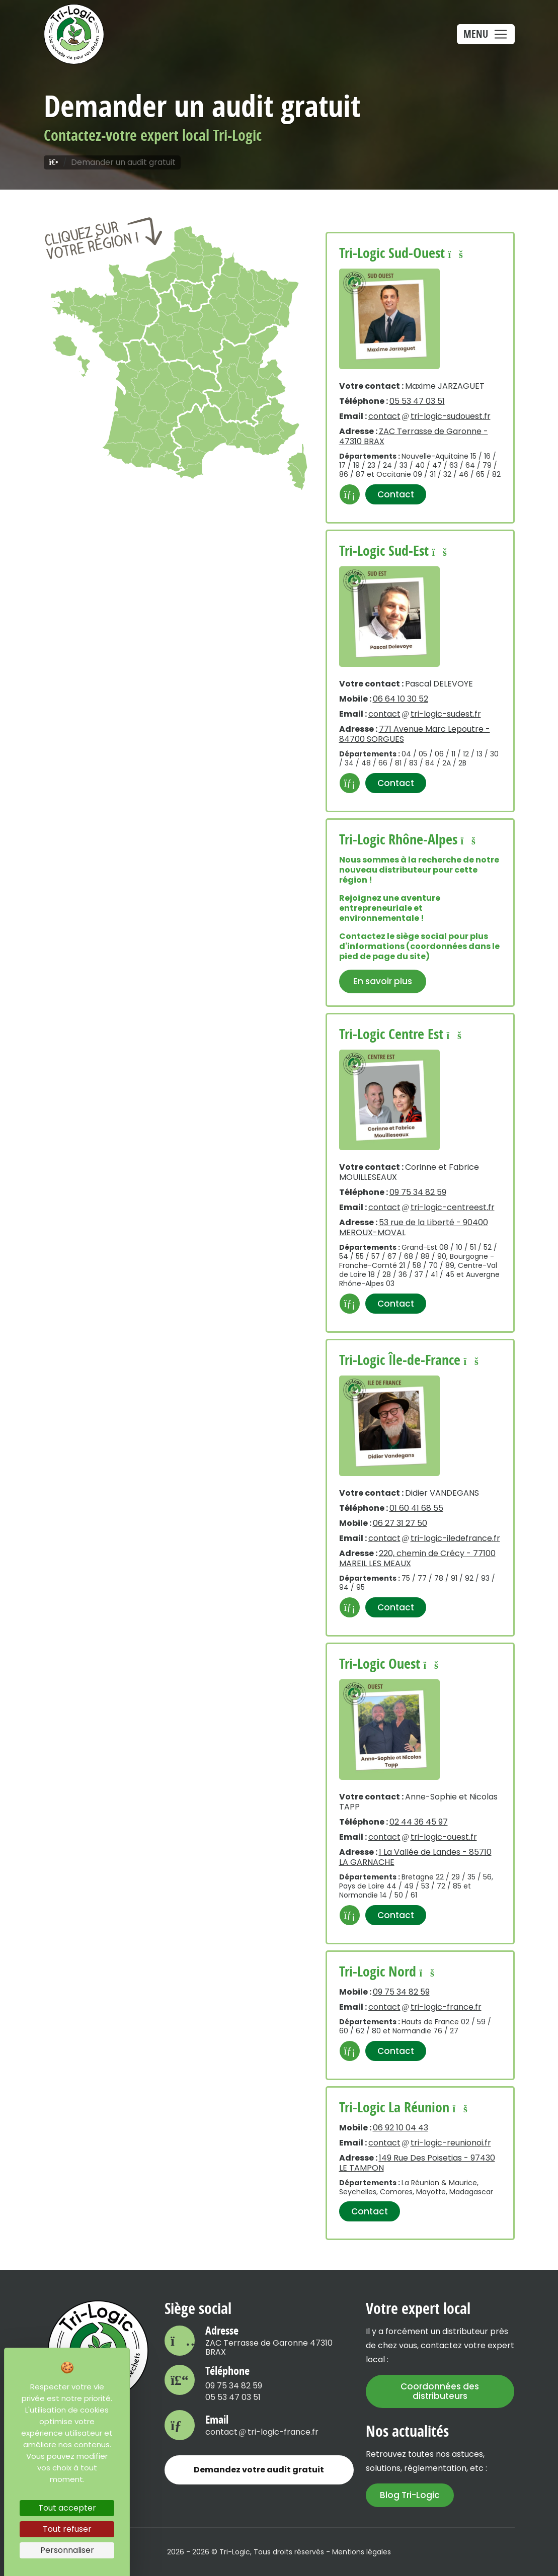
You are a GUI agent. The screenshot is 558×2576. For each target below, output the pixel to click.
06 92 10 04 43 (400, 2127)
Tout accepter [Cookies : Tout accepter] (67, 2508)
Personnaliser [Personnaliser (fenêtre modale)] (67, 2550)
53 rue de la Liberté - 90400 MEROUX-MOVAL (413, 1227)
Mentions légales (361, 2552)
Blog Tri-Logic (410, 2495)
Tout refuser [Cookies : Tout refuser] (67, 2529)
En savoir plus (382, 981)
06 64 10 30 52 (400, 699)
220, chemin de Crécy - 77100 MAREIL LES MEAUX (417, 1558)
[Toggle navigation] (486, 34)
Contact (395, 494)
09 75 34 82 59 (417, 1192)
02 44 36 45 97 (418, 1822)
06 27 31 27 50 (400, 1523)
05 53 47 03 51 (417, 401)
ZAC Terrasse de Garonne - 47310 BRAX (413, 436)
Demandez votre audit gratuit (259, 2469)
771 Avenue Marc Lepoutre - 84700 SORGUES (414, 734)
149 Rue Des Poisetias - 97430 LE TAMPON (417, 2163)
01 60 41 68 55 (416, 1508)
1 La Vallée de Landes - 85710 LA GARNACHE (415, 1857)
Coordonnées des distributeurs (440, 2391)
